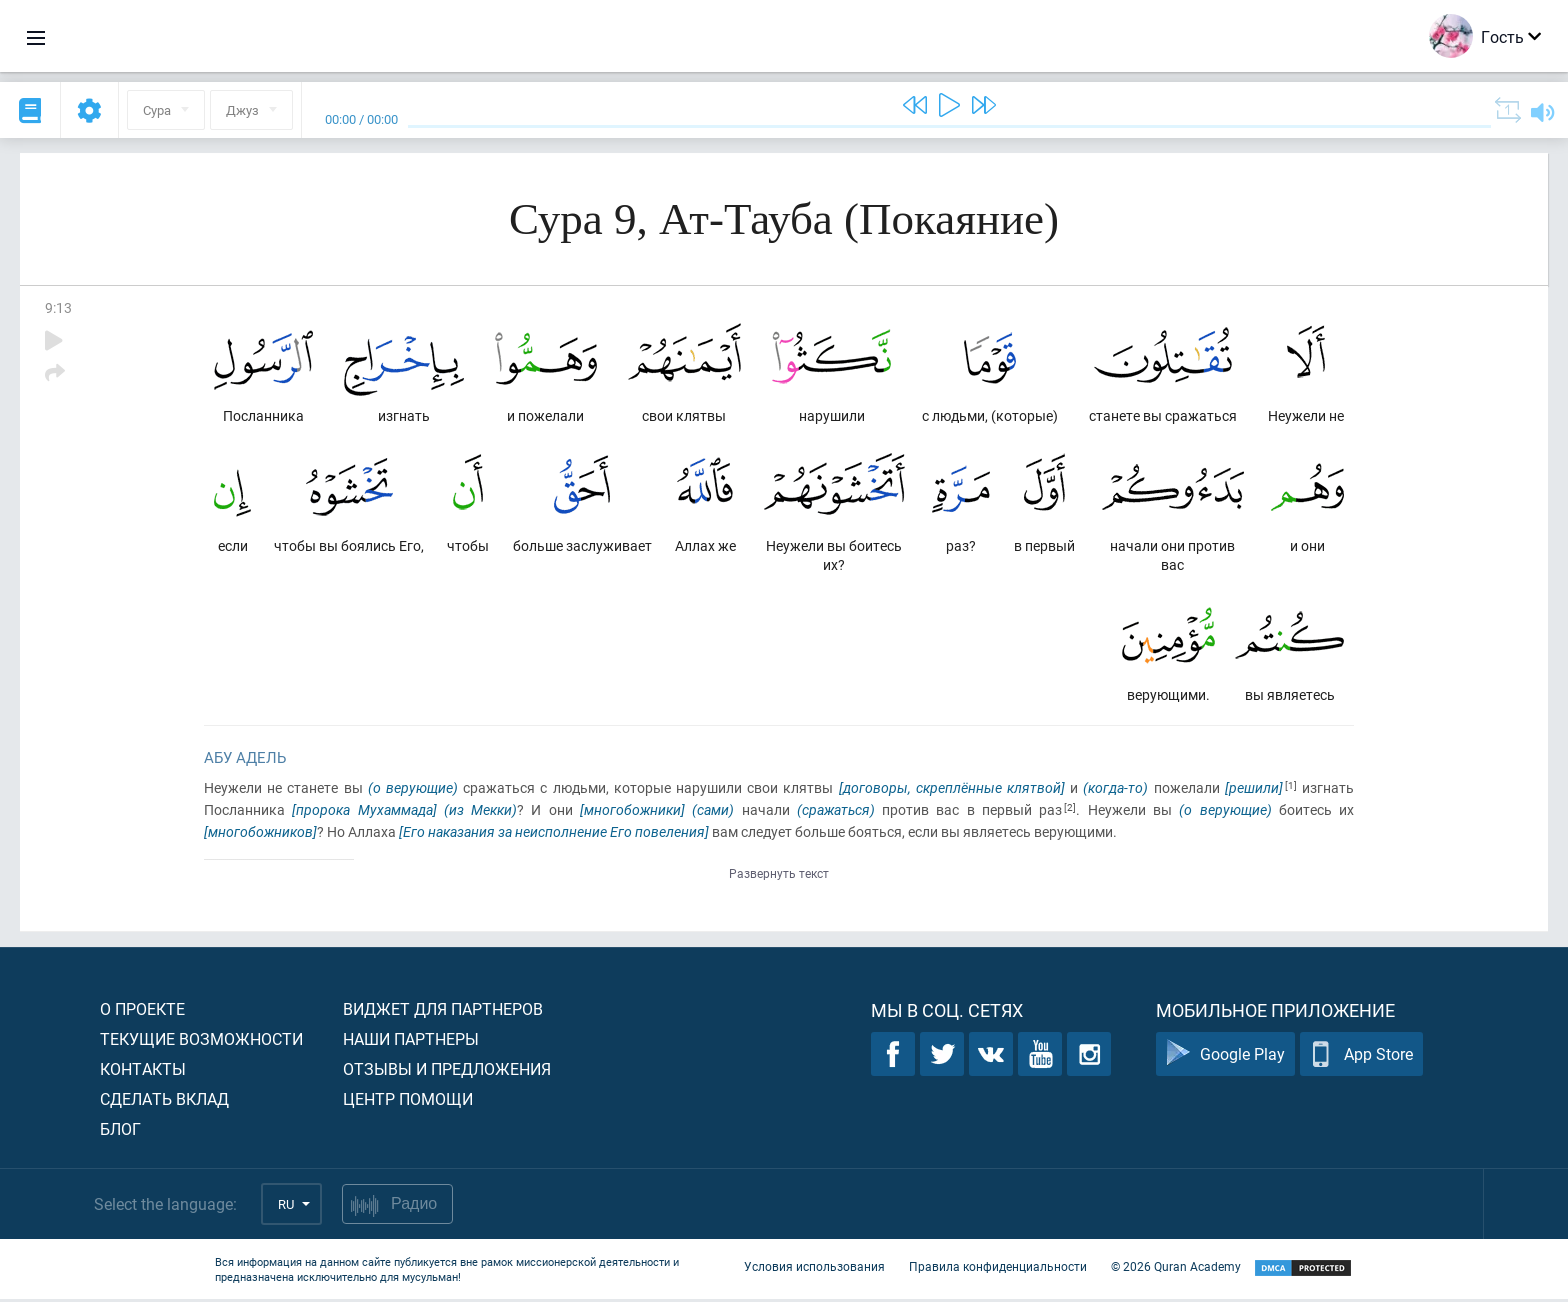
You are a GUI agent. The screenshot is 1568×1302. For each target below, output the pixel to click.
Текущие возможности (201, 1041)
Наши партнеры (411, 1041)
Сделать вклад (164, 1101)
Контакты (143, 1071)
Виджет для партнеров (443, 1011)
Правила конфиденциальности (998, 1270)
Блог (120, 1131)
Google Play (1225, 1057)
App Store (1361, 1057)
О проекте (142, 1011)
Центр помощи (408, 1101)
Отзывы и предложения (447, 1071)
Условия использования (814, 1270)
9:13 (58, 307)
